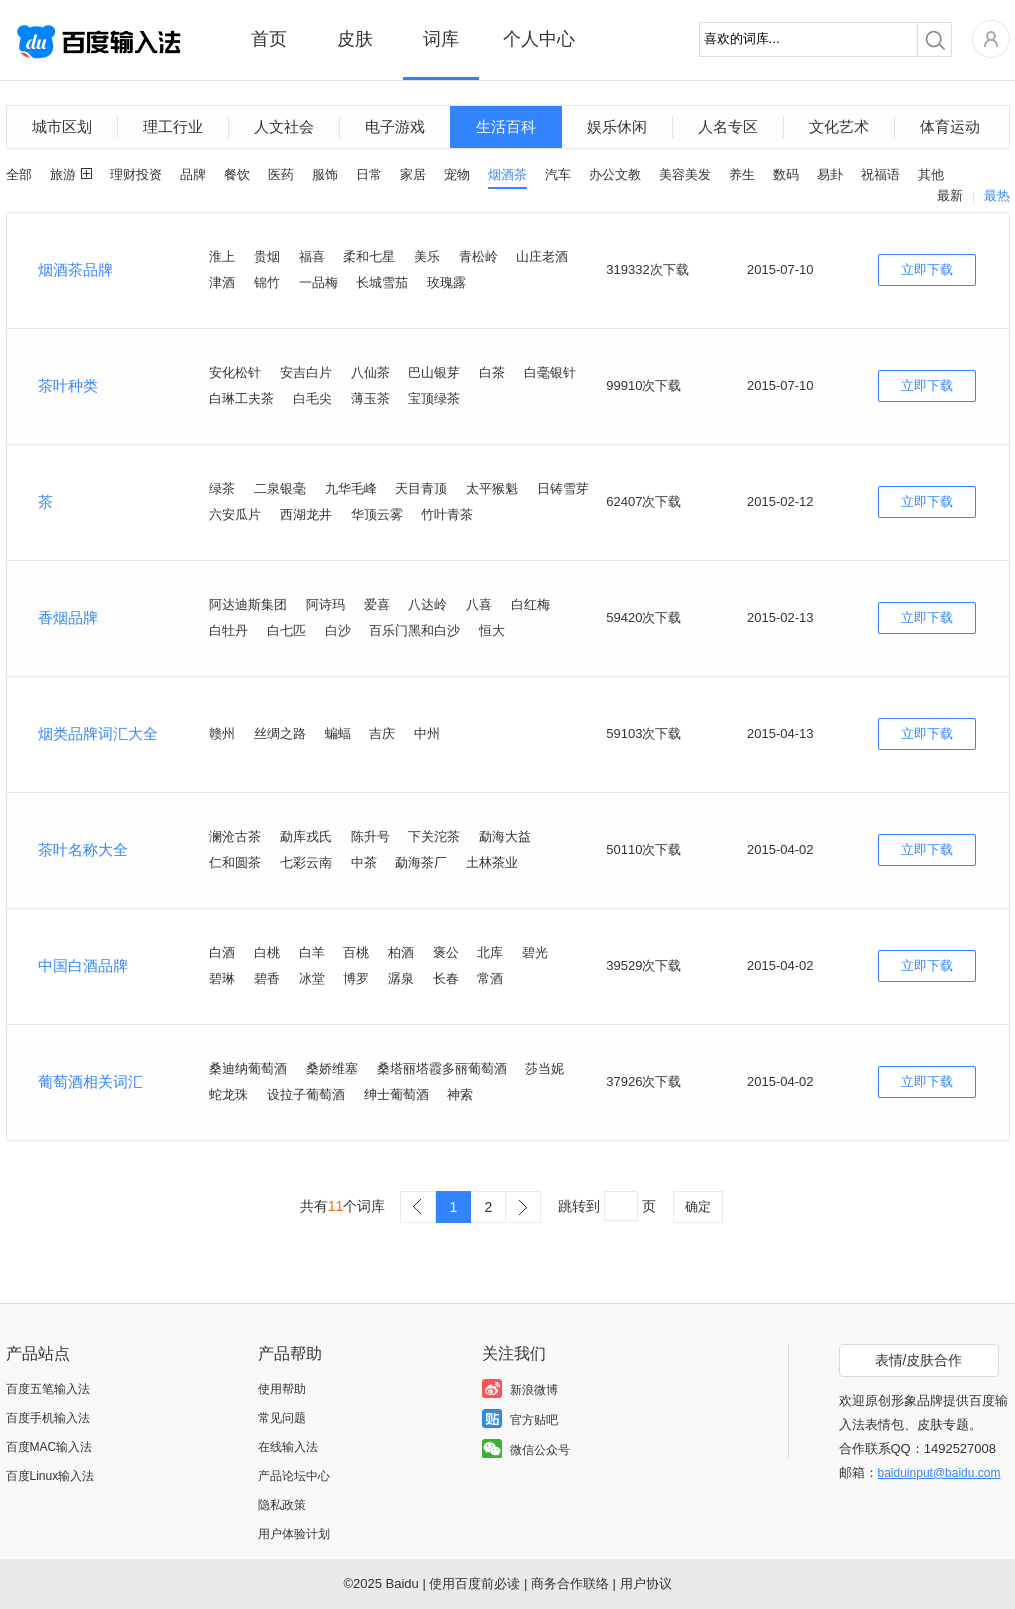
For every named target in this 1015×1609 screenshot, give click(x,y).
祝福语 (880, 174)
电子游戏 (395, 126)
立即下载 (927, 269)
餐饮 (237, 174)
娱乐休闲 (617, 126)
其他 (931, 174)
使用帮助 (282, 1389)
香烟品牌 (68, 617)
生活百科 (506, 126)
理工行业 (173, 126)
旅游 (63, 174)
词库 (441, 39)
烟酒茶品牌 (75, 269)
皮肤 (355, 39)
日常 (369, 174)
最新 (950, 195)
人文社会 (284, 126)
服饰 (325, 174)
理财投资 (136, 174)
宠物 (457, 174)
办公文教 (615, 174)
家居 (413, 174)
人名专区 (728, 126)
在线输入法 (288, 1447)
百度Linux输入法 (50, 1476)
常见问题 (282, 1418)
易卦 (830, 174)
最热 (997, 195)
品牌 (193, 174)
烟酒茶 (507, 174)
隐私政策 (282, 1505)
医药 (281, 174)
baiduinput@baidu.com (939, 1473)
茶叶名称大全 (83, 849)
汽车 (558, 174)
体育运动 (950, 126)
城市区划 (62, 126)
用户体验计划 (294, 1534)
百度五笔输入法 (48, 1389)
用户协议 (646, 1583)
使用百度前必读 (474, 1583)
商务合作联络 (570, 1583)
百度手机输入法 (48, 1418)
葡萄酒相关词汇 (90, 1081)
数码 (786, 174)
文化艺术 (839, 126)
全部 (19, 174)
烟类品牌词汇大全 (98, 733)
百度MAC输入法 (49, 1447)
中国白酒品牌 (83, 965)
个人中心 (539, 39)
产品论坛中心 (294, 1476)
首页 (269, 39)
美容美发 (685, 174)
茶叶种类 (68, 385)
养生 (742, 174)
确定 (698, 1206)
